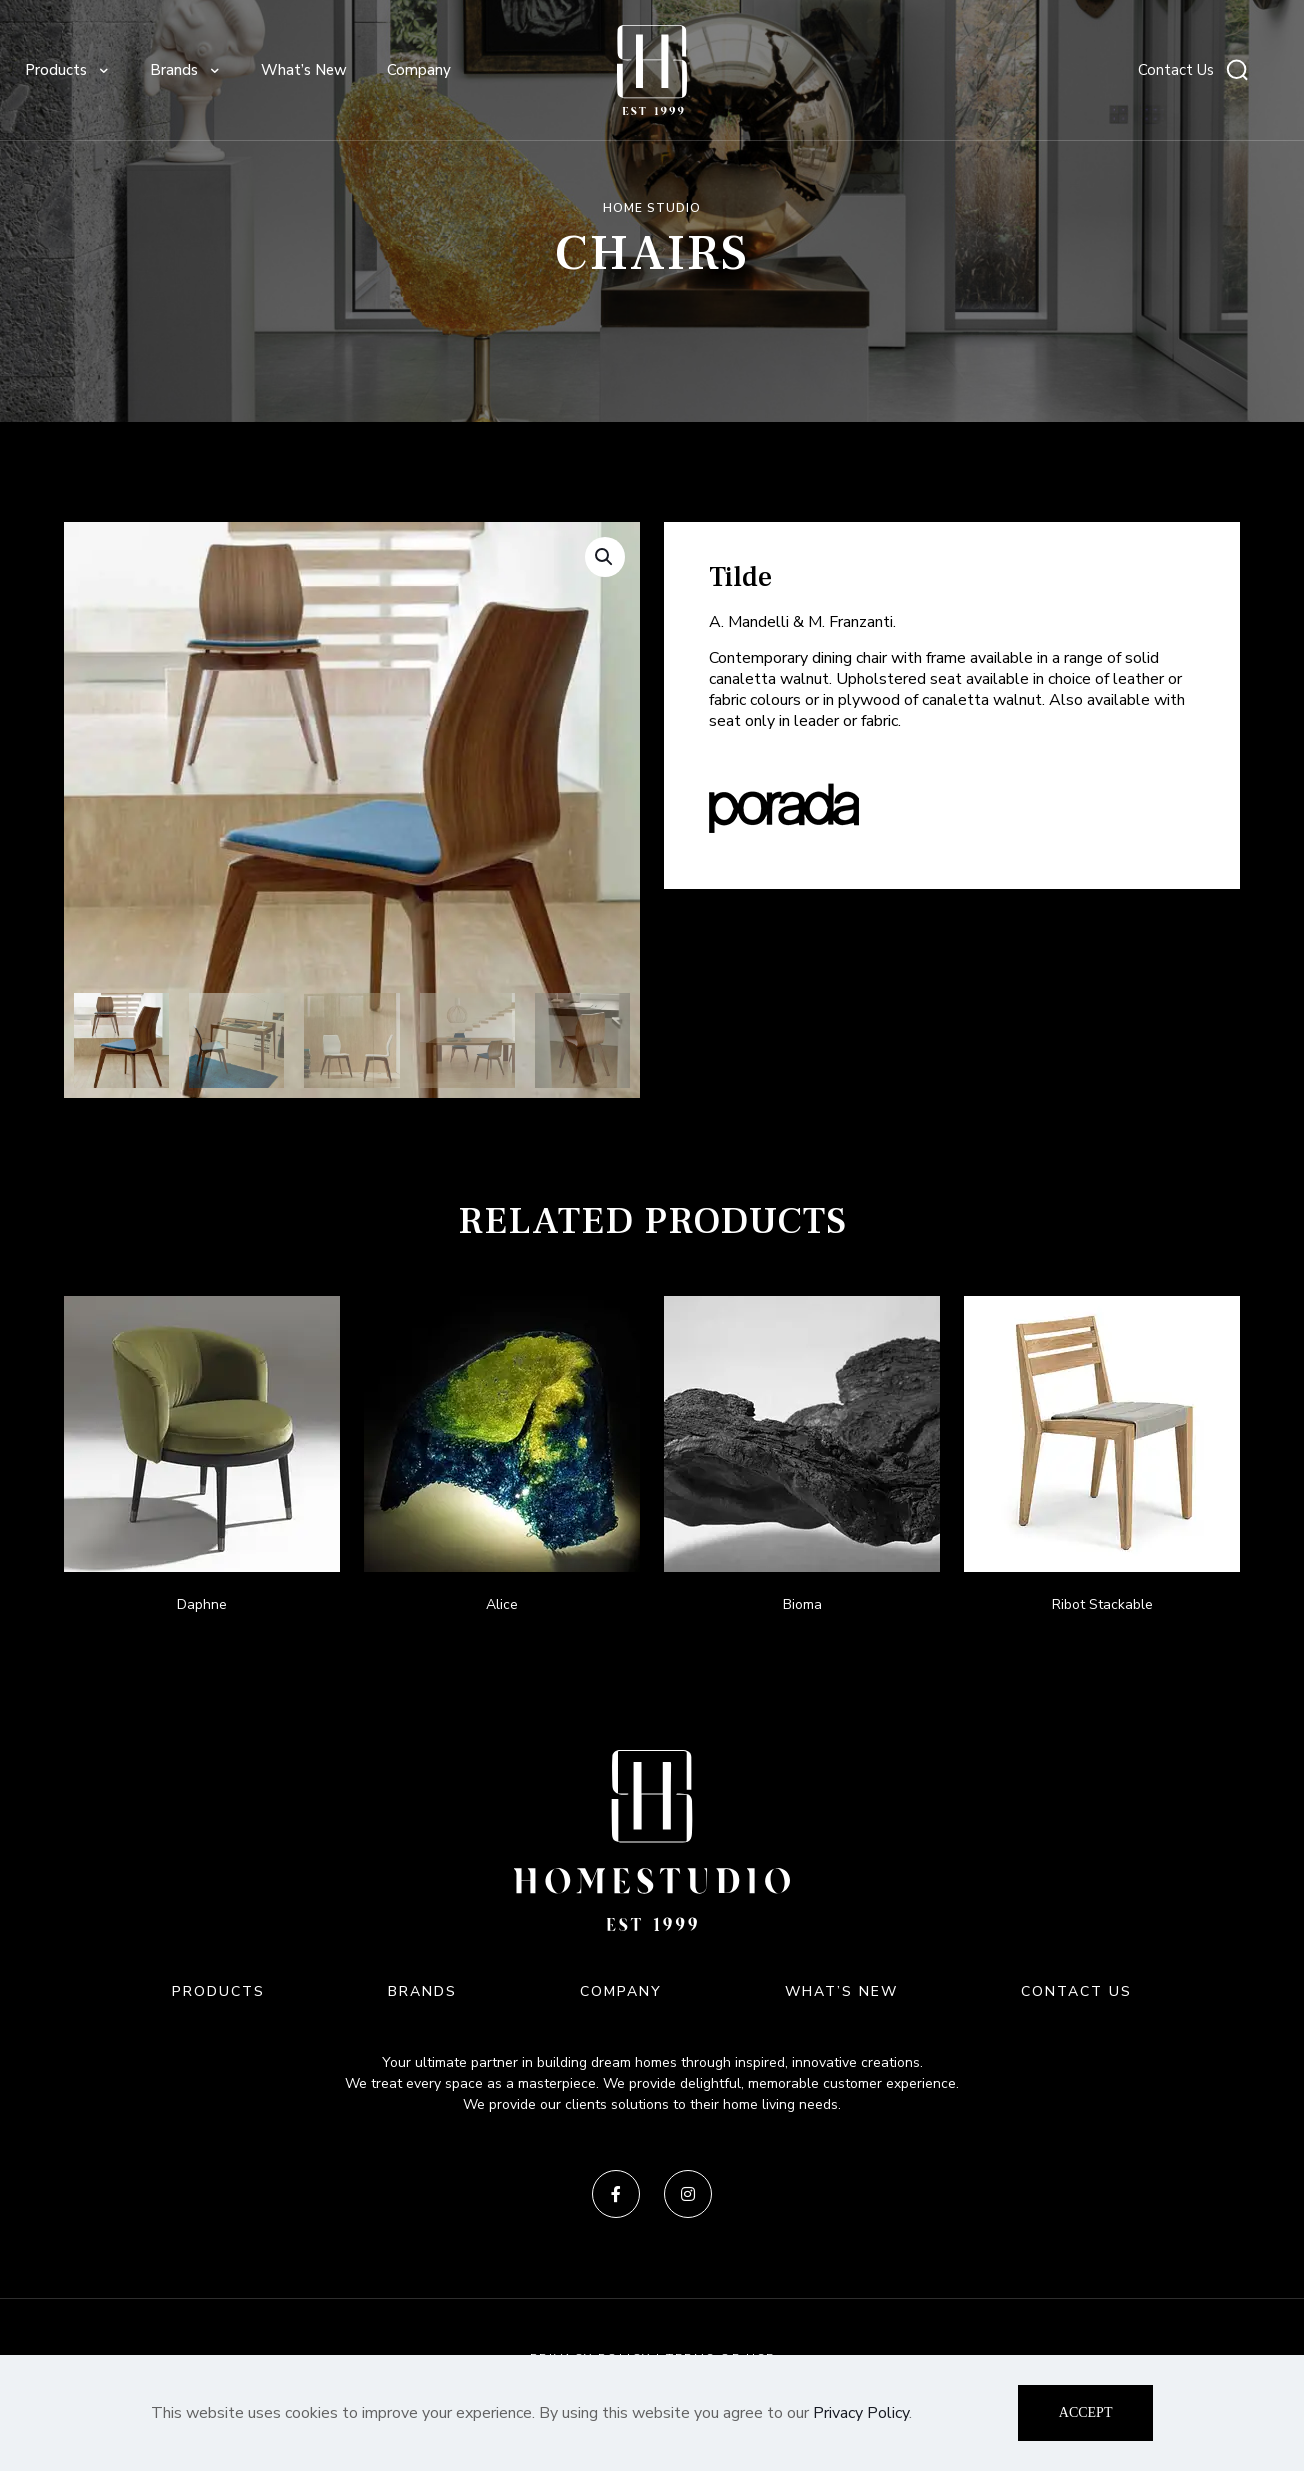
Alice (502, 1604)
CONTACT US (1076, 1991)
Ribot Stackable (1102, 1604)
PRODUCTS (218, 1991)
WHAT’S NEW (841, 1991)
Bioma (802, 1604)
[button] (605, 557)
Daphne (202, 1604)
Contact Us (1176, 70)
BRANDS (422, 1991)
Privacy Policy (861, 2413)
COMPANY (621, 1991)
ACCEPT (1086, 2412)
